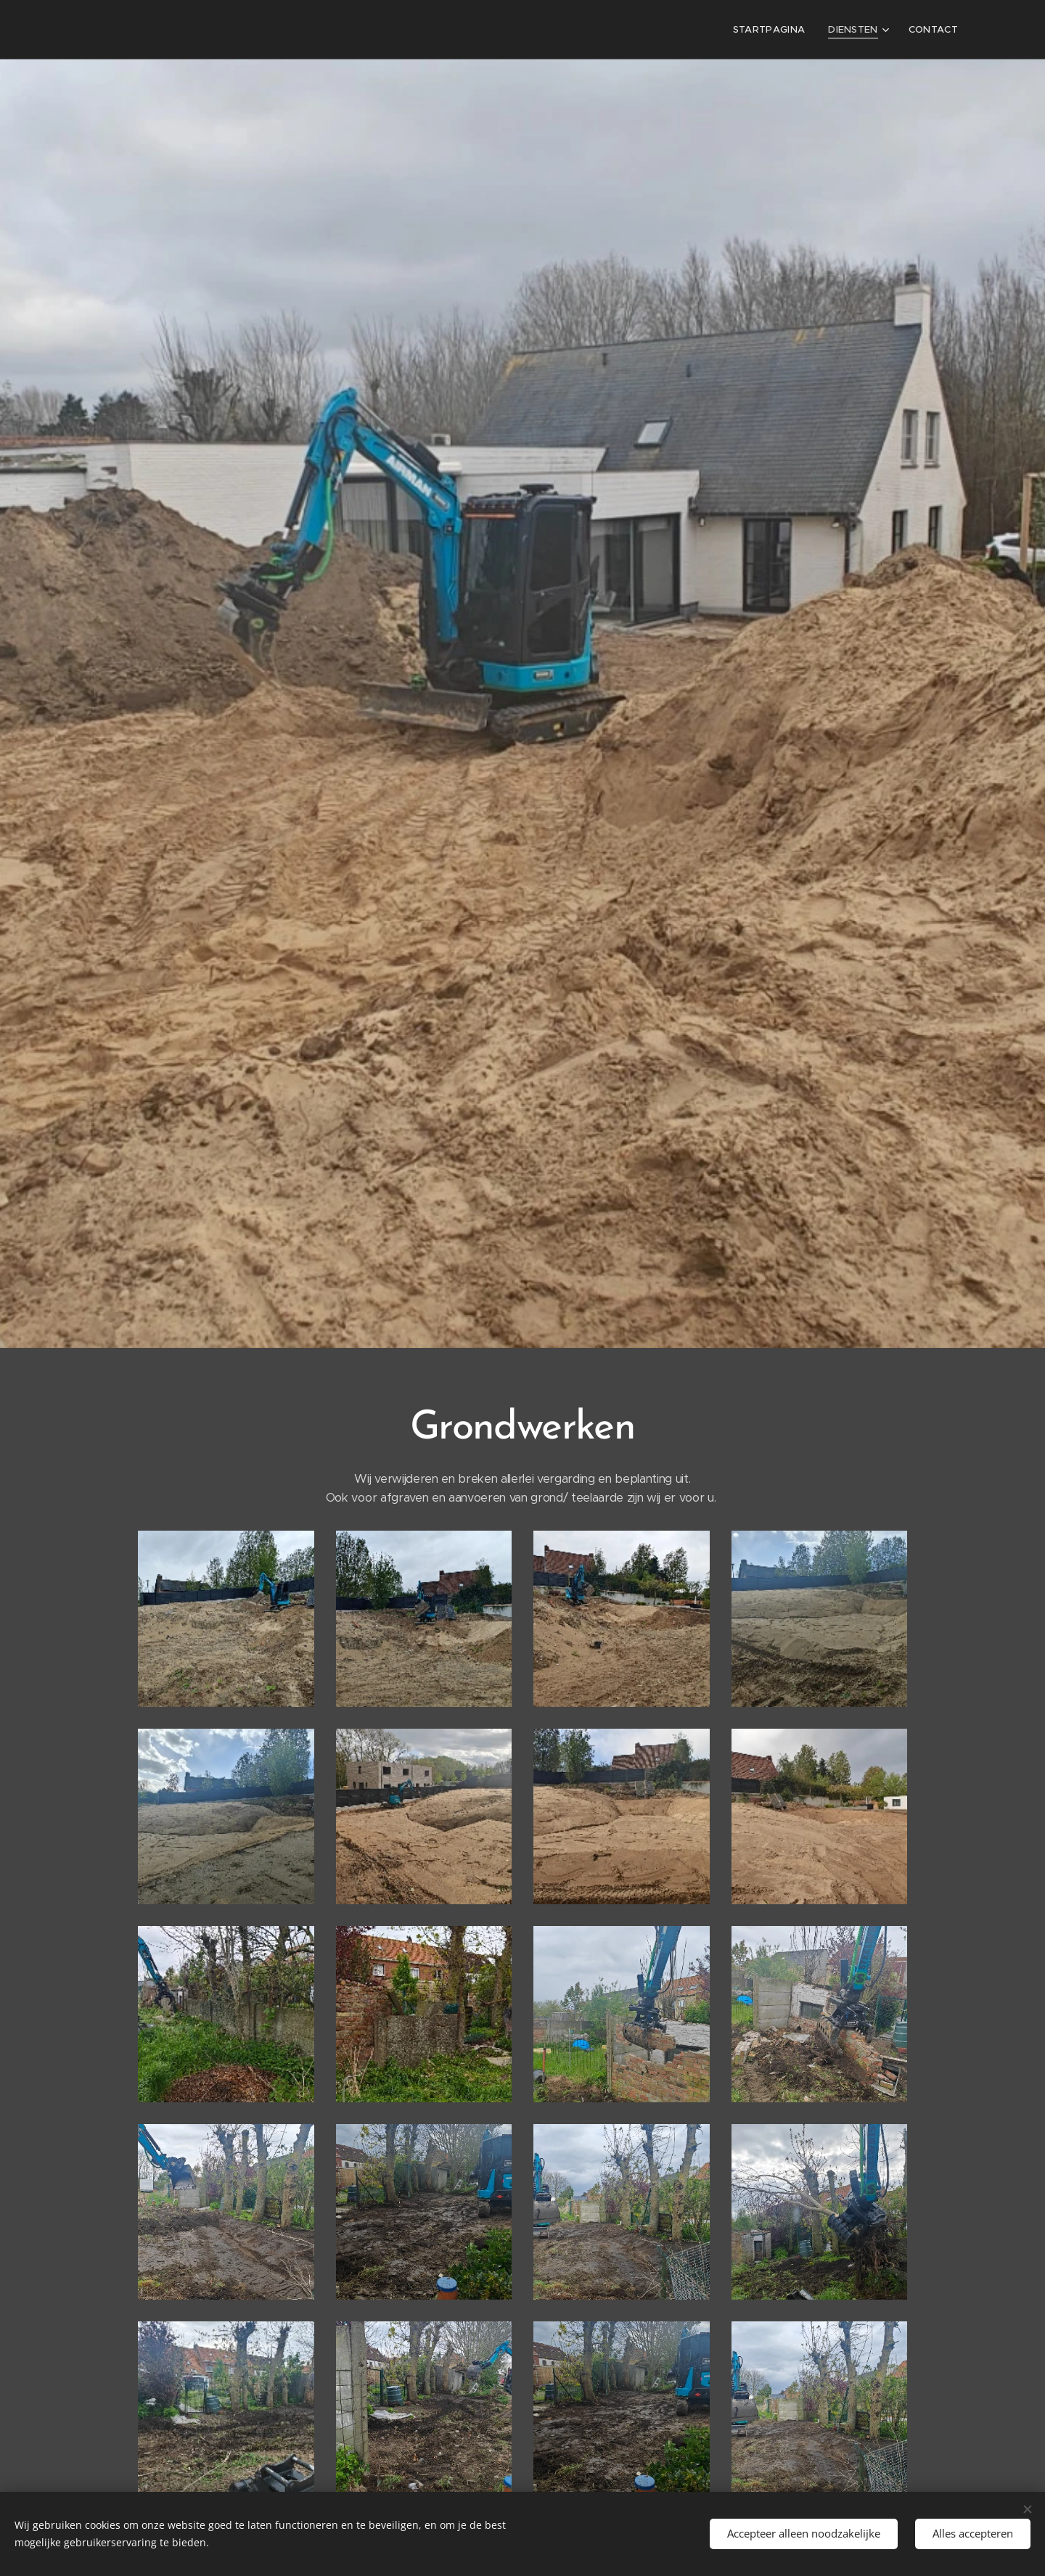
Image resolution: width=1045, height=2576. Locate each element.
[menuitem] (775, 30)
